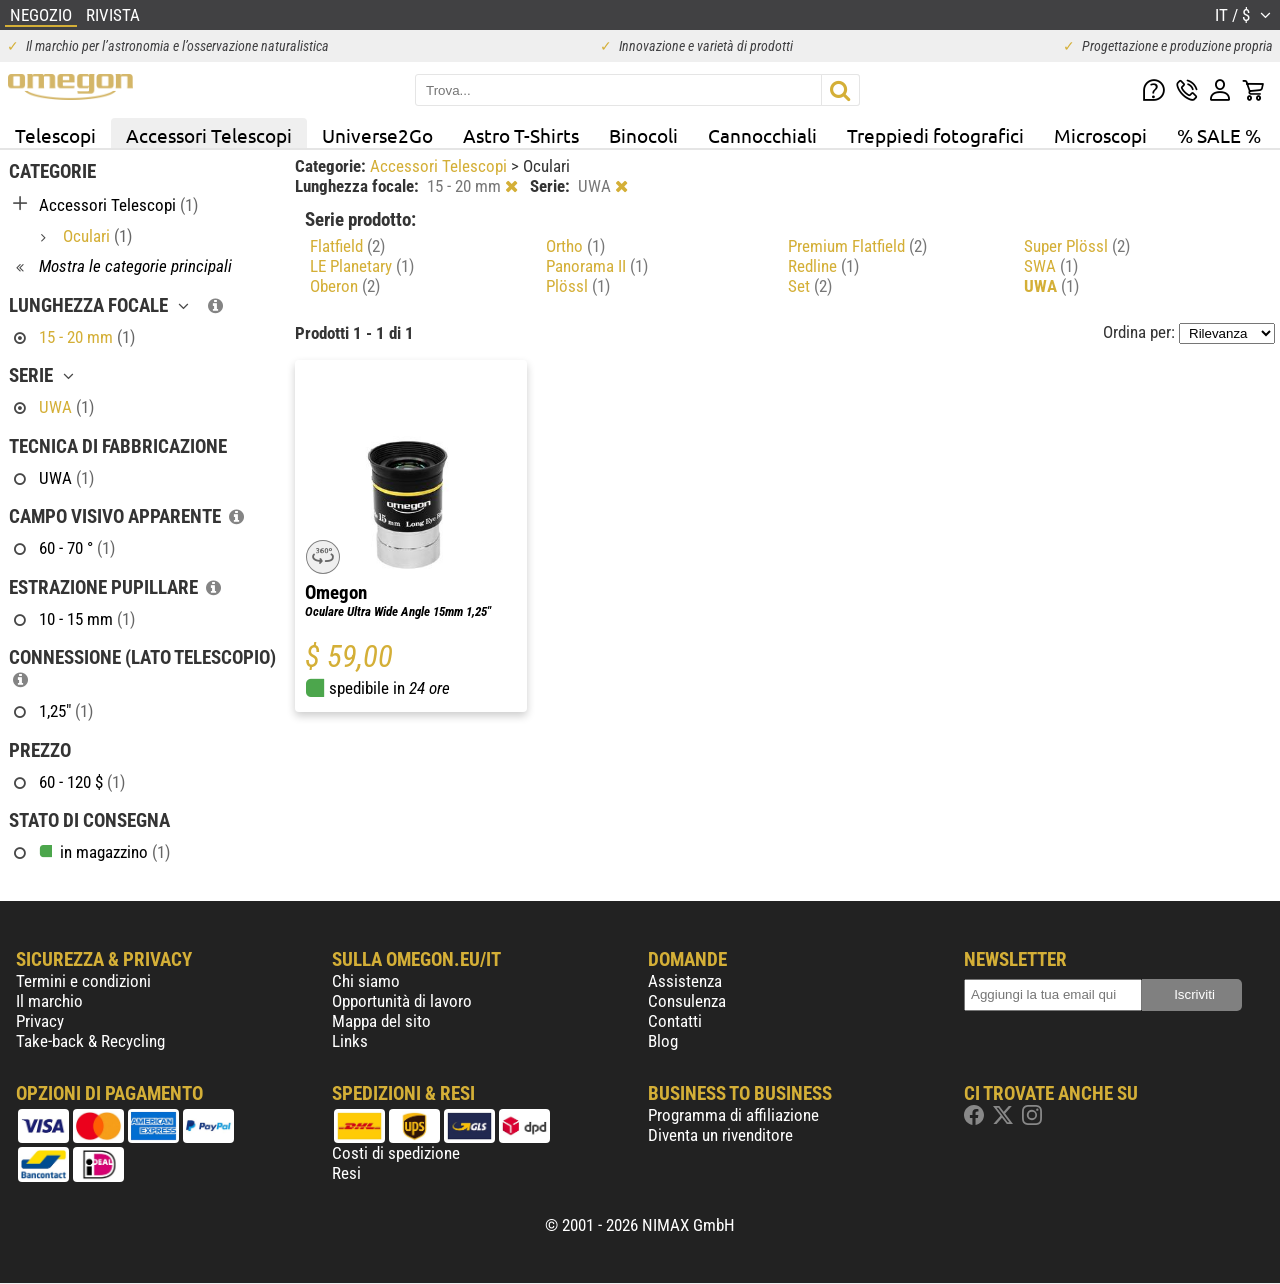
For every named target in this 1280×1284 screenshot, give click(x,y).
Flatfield (347, 246)
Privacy (40, 1021)
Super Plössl (1077, 246)
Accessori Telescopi (209, 135)
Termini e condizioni (83, 981)
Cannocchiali (762, 135)
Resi (346, 1173)
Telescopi (55, 135)
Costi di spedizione (396, 1153)
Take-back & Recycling (90, 1041)
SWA (1051, 266)
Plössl (578, 286)
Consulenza (687, 1001)
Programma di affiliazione (733, 1115)
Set (810, 286)
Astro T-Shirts (521, 135)
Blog (663, 1041)
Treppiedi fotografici (935, 135)
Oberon (345, 286)
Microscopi (1100, 135)
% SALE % (1219, 135)
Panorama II (597, 266)
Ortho (575, 246)
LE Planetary (362, 266)
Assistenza (685, 981)
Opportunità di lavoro (402, 1001)
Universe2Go (377, 135)
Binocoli (643, 135)
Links (350, 1041)
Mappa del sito (381, 1021)
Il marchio (49, 1001)
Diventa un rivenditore (720, 1135)
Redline (823, 266)
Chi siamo (366, 981)
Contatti (675, 1021)
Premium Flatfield (857, 246)
